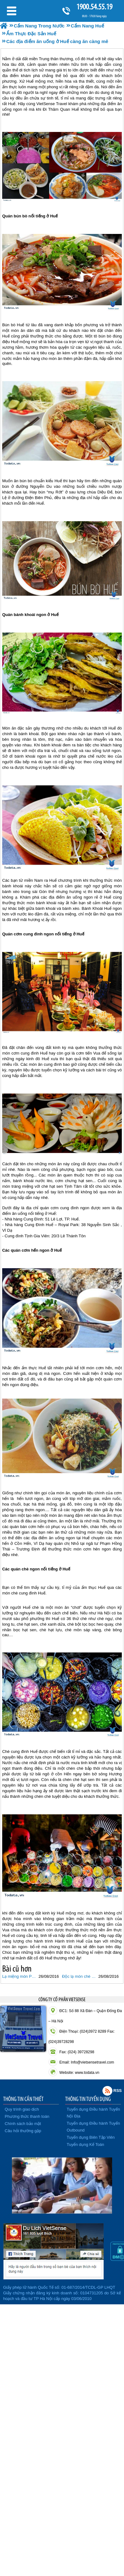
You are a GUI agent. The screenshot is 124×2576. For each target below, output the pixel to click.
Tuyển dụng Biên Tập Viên (91, 2137)
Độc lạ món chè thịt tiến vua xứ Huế (79, 1976)
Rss (107, 2091)
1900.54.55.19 (94, 7)
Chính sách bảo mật (23, 2123)
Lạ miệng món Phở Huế (19, 1976)
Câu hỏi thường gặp (23, 2130)
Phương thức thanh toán (27, 2116)
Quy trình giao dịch (22, 2109)
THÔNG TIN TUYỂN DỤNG (88, 2099)
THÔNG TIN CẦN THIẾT (23, 2099)
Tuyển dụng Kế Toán (85, 2144)
